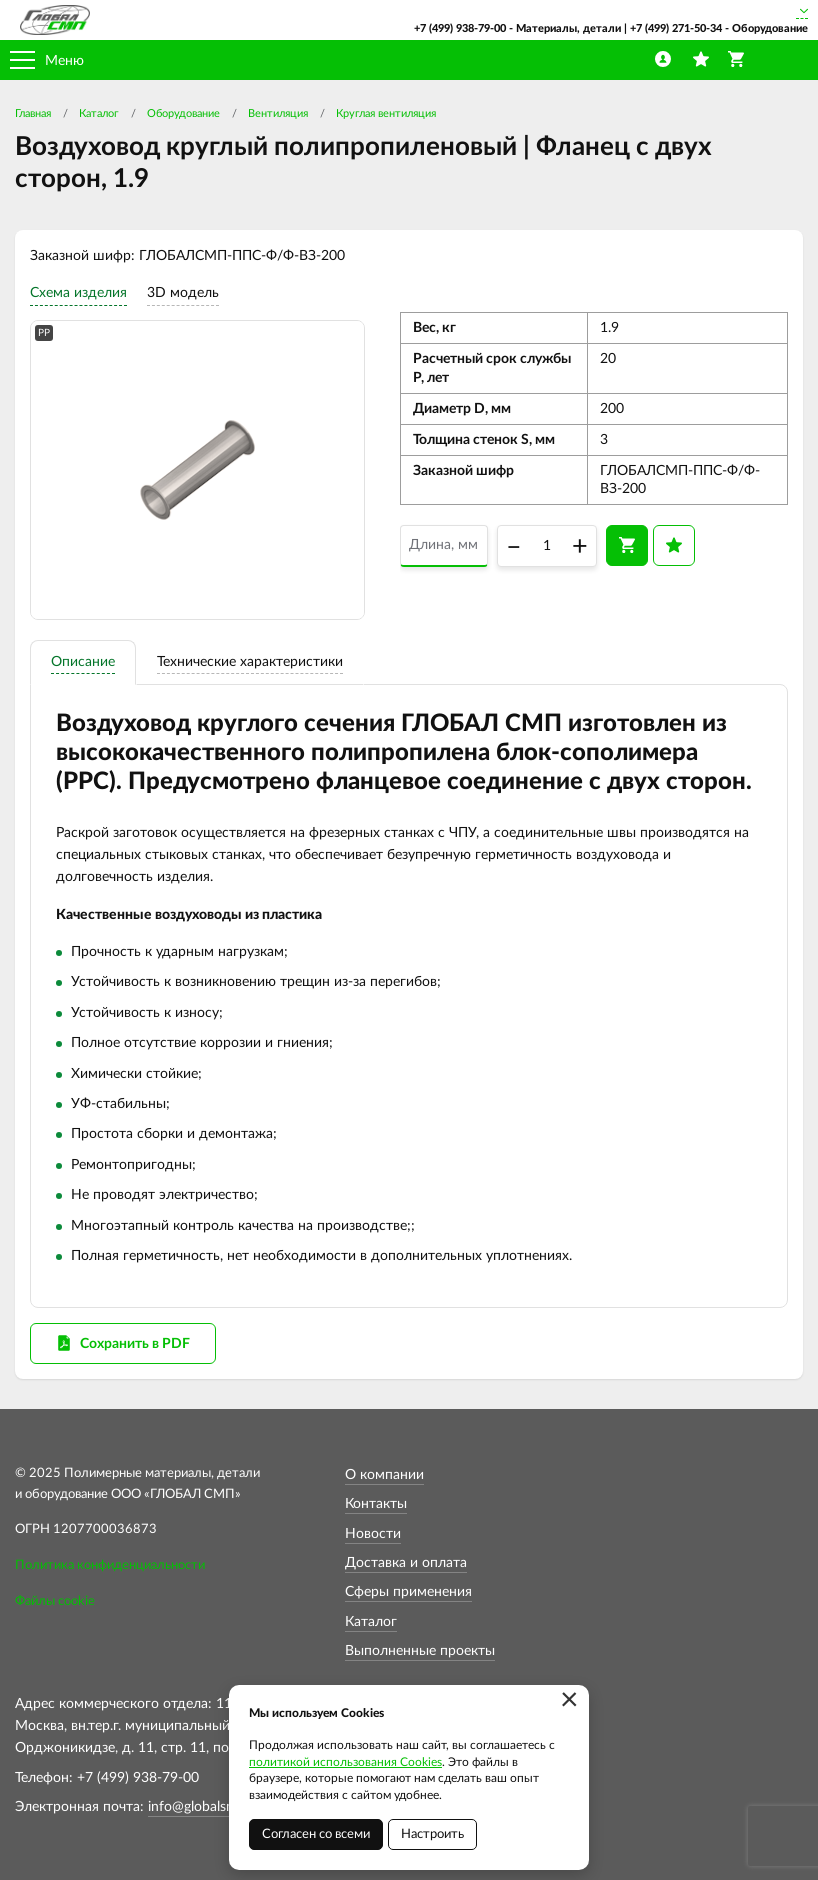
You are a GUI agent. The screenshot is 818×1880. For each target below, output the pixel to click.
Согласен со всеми (316, 1834)
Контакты (376, 1504)
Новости (373, 1534)
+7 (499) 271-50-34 (676, 28)
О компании (384, 1475)
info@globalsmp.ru (205, 1807)
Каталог (99, 113)
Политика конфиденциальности (110, 1565)
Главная (33, 113)
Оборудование (183, 113)
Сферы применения (408, 1592)
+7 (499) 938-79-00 (460, 28)
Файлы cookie (55, 1601)
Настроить (432, 1834)
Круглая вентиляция (386, 113)
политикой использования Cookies (345, 1762)
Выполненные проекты (420, 1651)
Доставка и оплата (406, 1563)
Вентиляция (278, 113)
